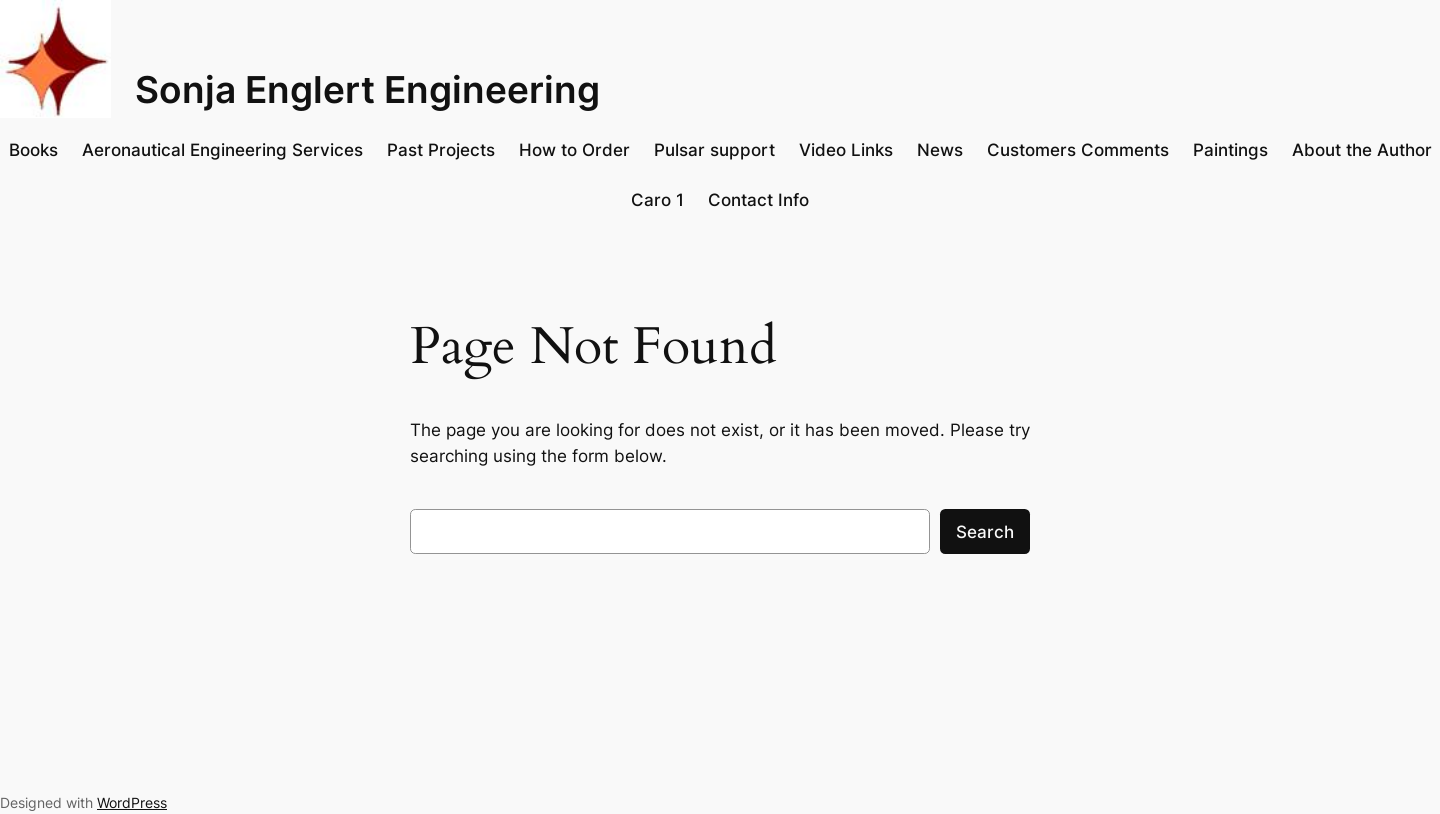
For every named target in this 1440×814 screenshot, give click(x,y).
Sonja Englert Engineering (367, 89)
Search (985, 532)
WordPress (132, 802)
